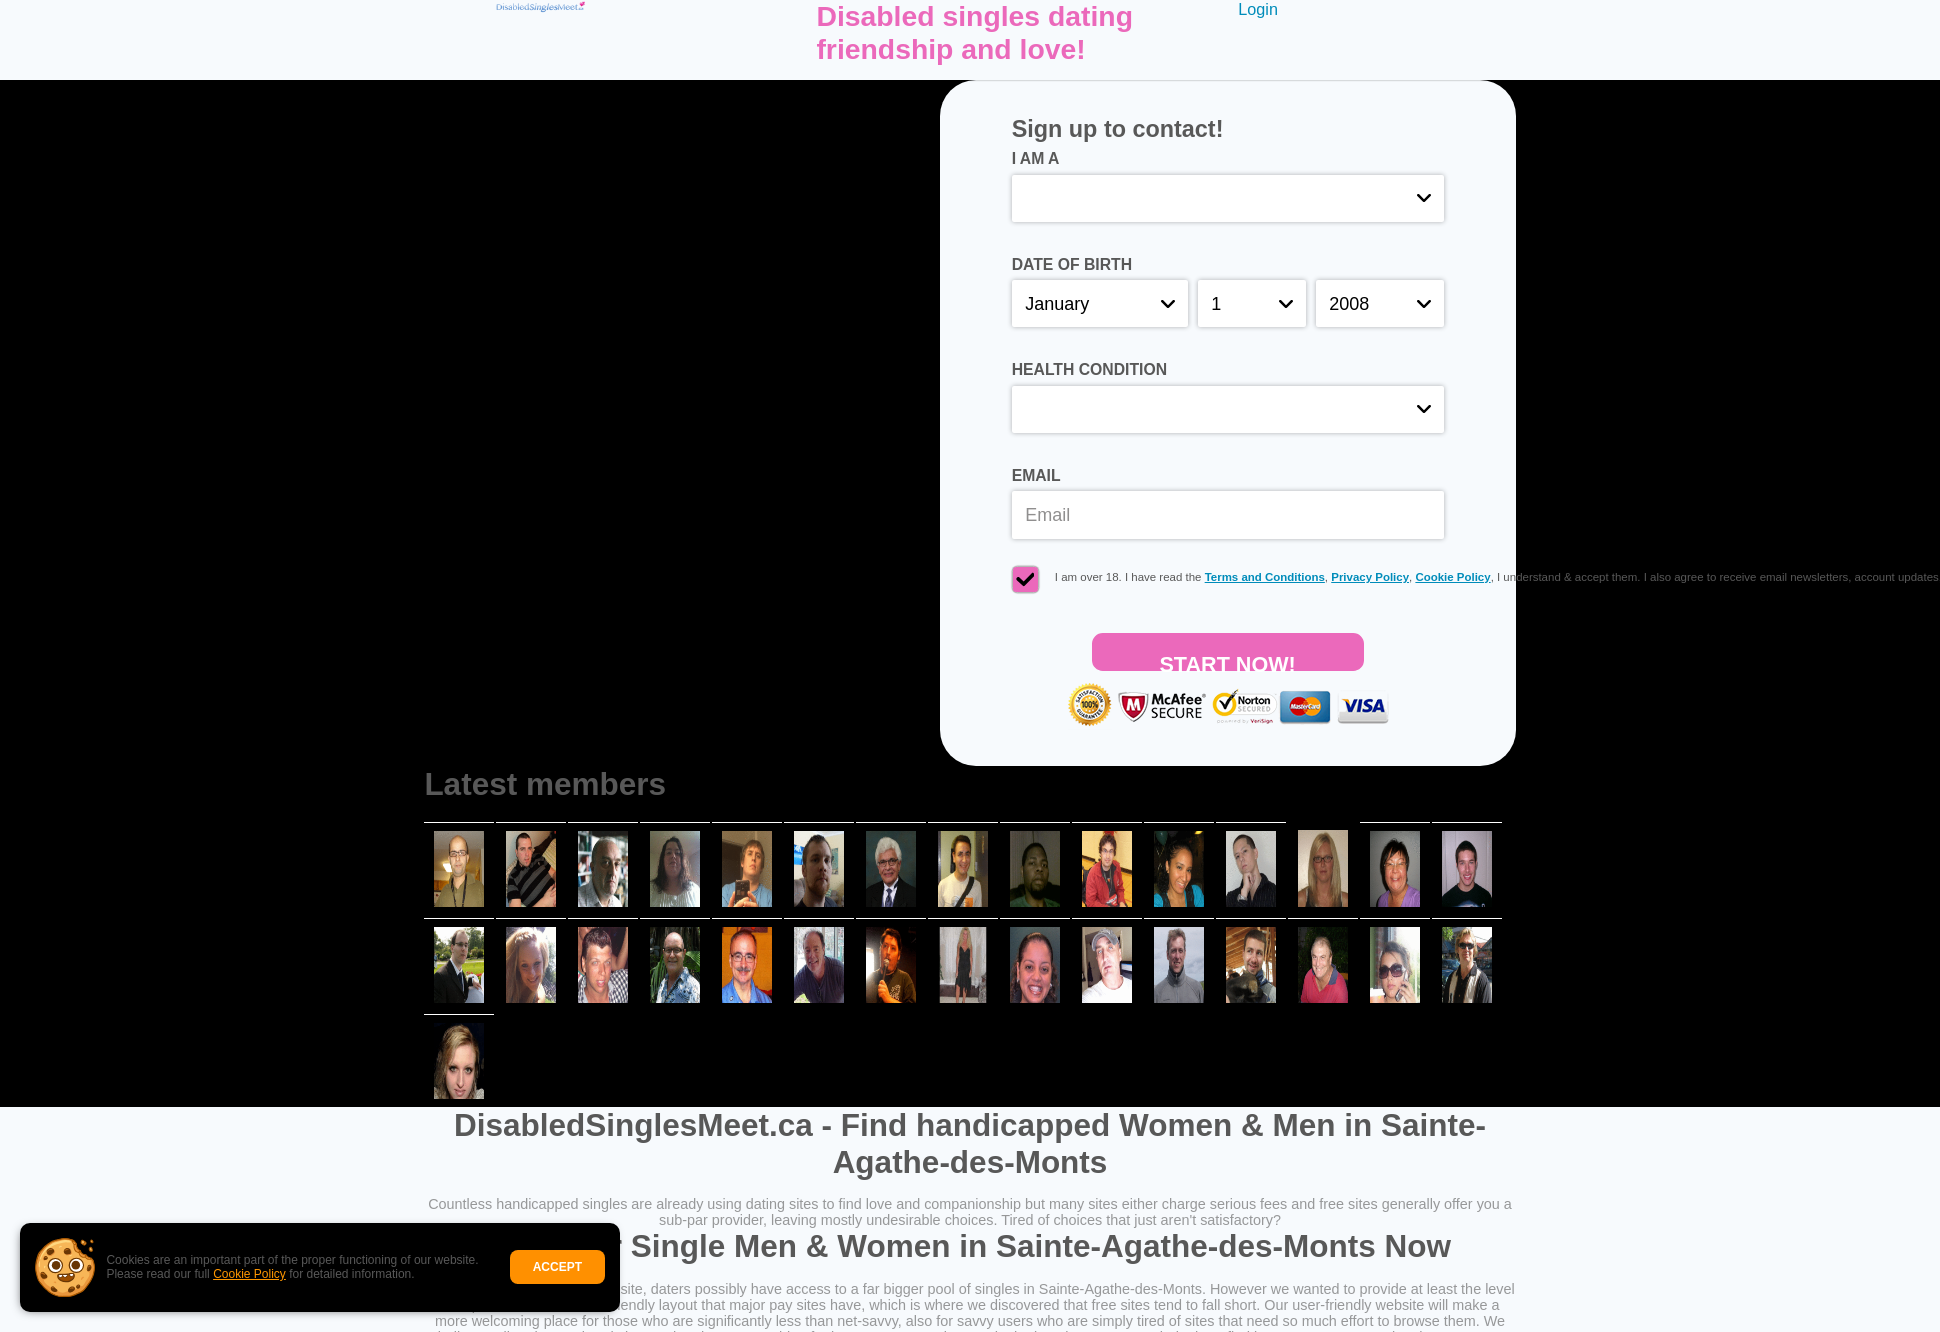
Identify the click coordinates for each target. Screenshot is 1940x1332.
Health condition (1089, 369)
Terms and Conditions (1265, 577)
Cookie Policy (249, 1274)
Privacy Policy (1370, 577)
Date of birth (1072, 264)
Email (1036, 475)
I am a (1036, 158)
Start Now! (1227, 661)
